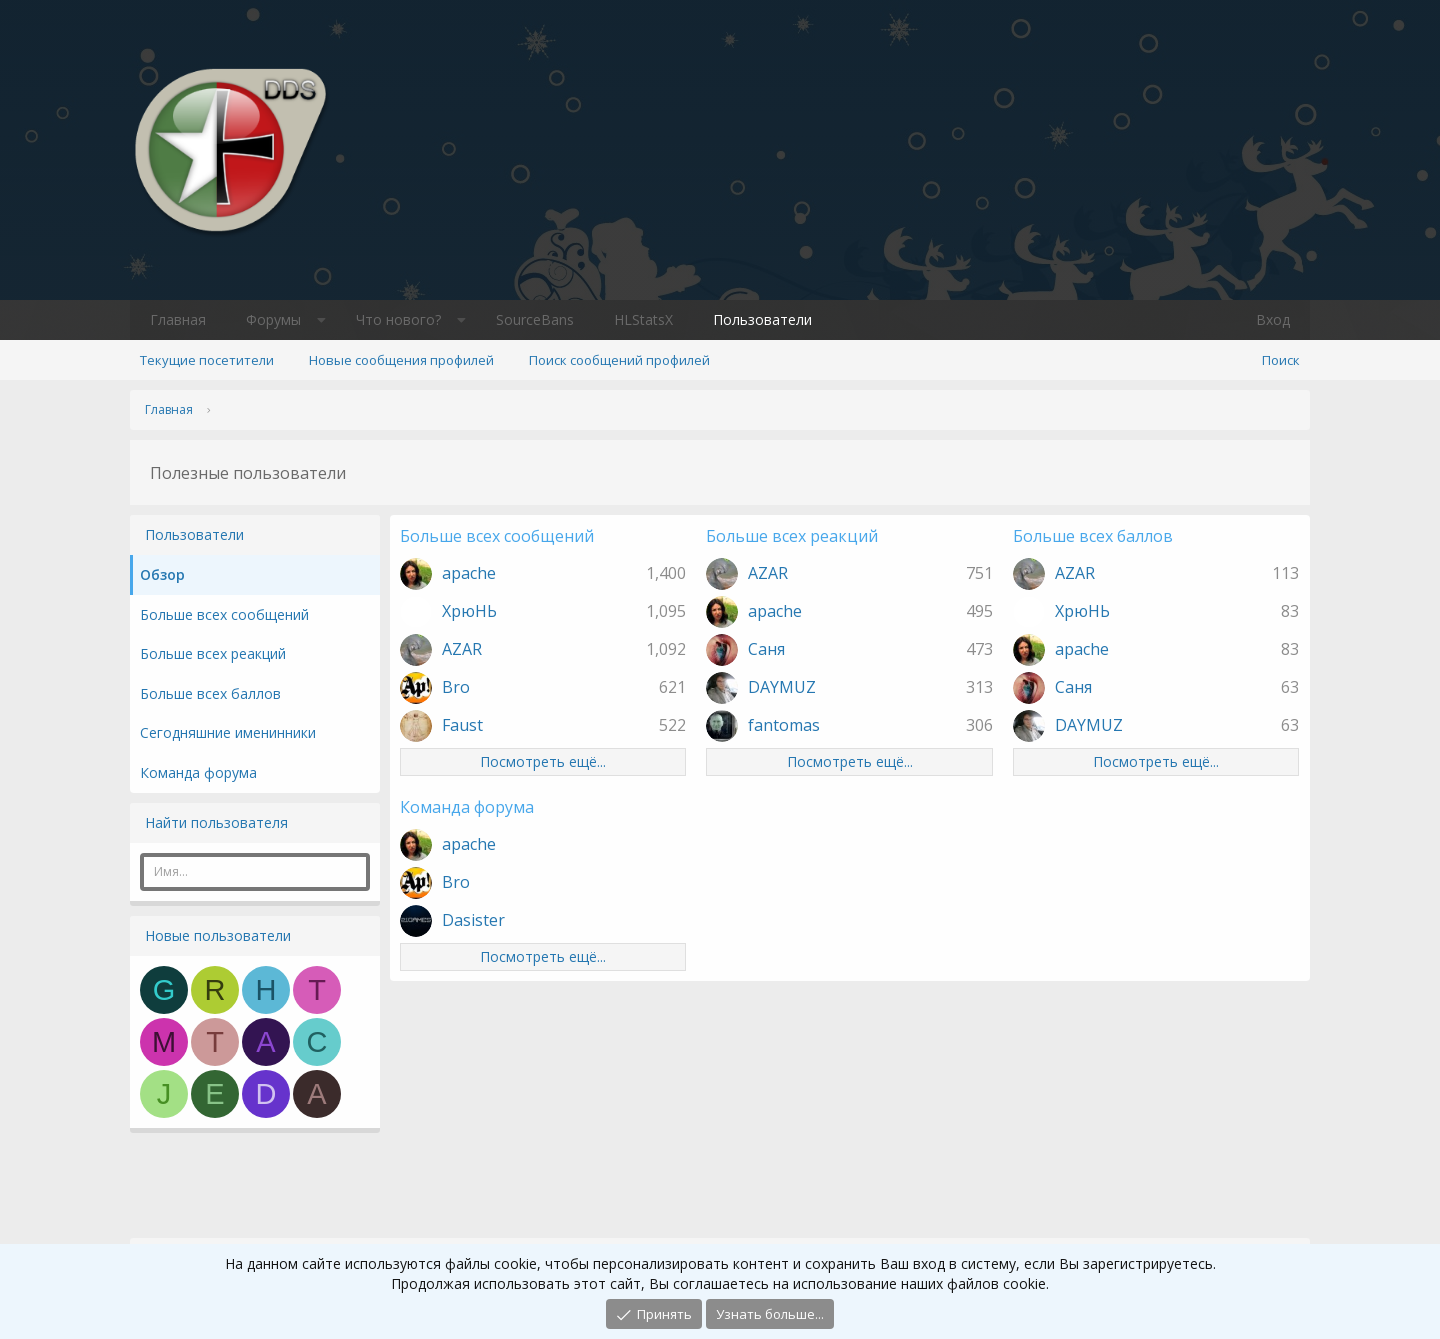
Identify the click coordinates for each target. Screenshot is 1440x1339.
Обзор (162, 574)
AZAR (462, 649)
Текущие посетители (207, 360)
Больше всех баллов (210, 693)
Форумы (273, 319)
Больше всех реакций (213, 653)
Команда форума (198, 772)
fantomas (784, 725)
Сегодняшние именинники (228, 732)
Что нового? (398, 319)
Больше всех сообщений (224, 614)
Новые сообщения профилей (401, 360)
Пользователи (762, 319)
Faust (462, 725)
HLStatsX (643, 319)
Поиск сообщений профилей (619, 360)
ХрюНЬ (469, 611)
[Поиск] (1281, 360)
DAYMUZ (782, 687)
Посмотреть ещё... (543, 761)
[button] (321, 320)
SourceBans (535, 319)
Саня (766, 649)
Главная (178, 319)
